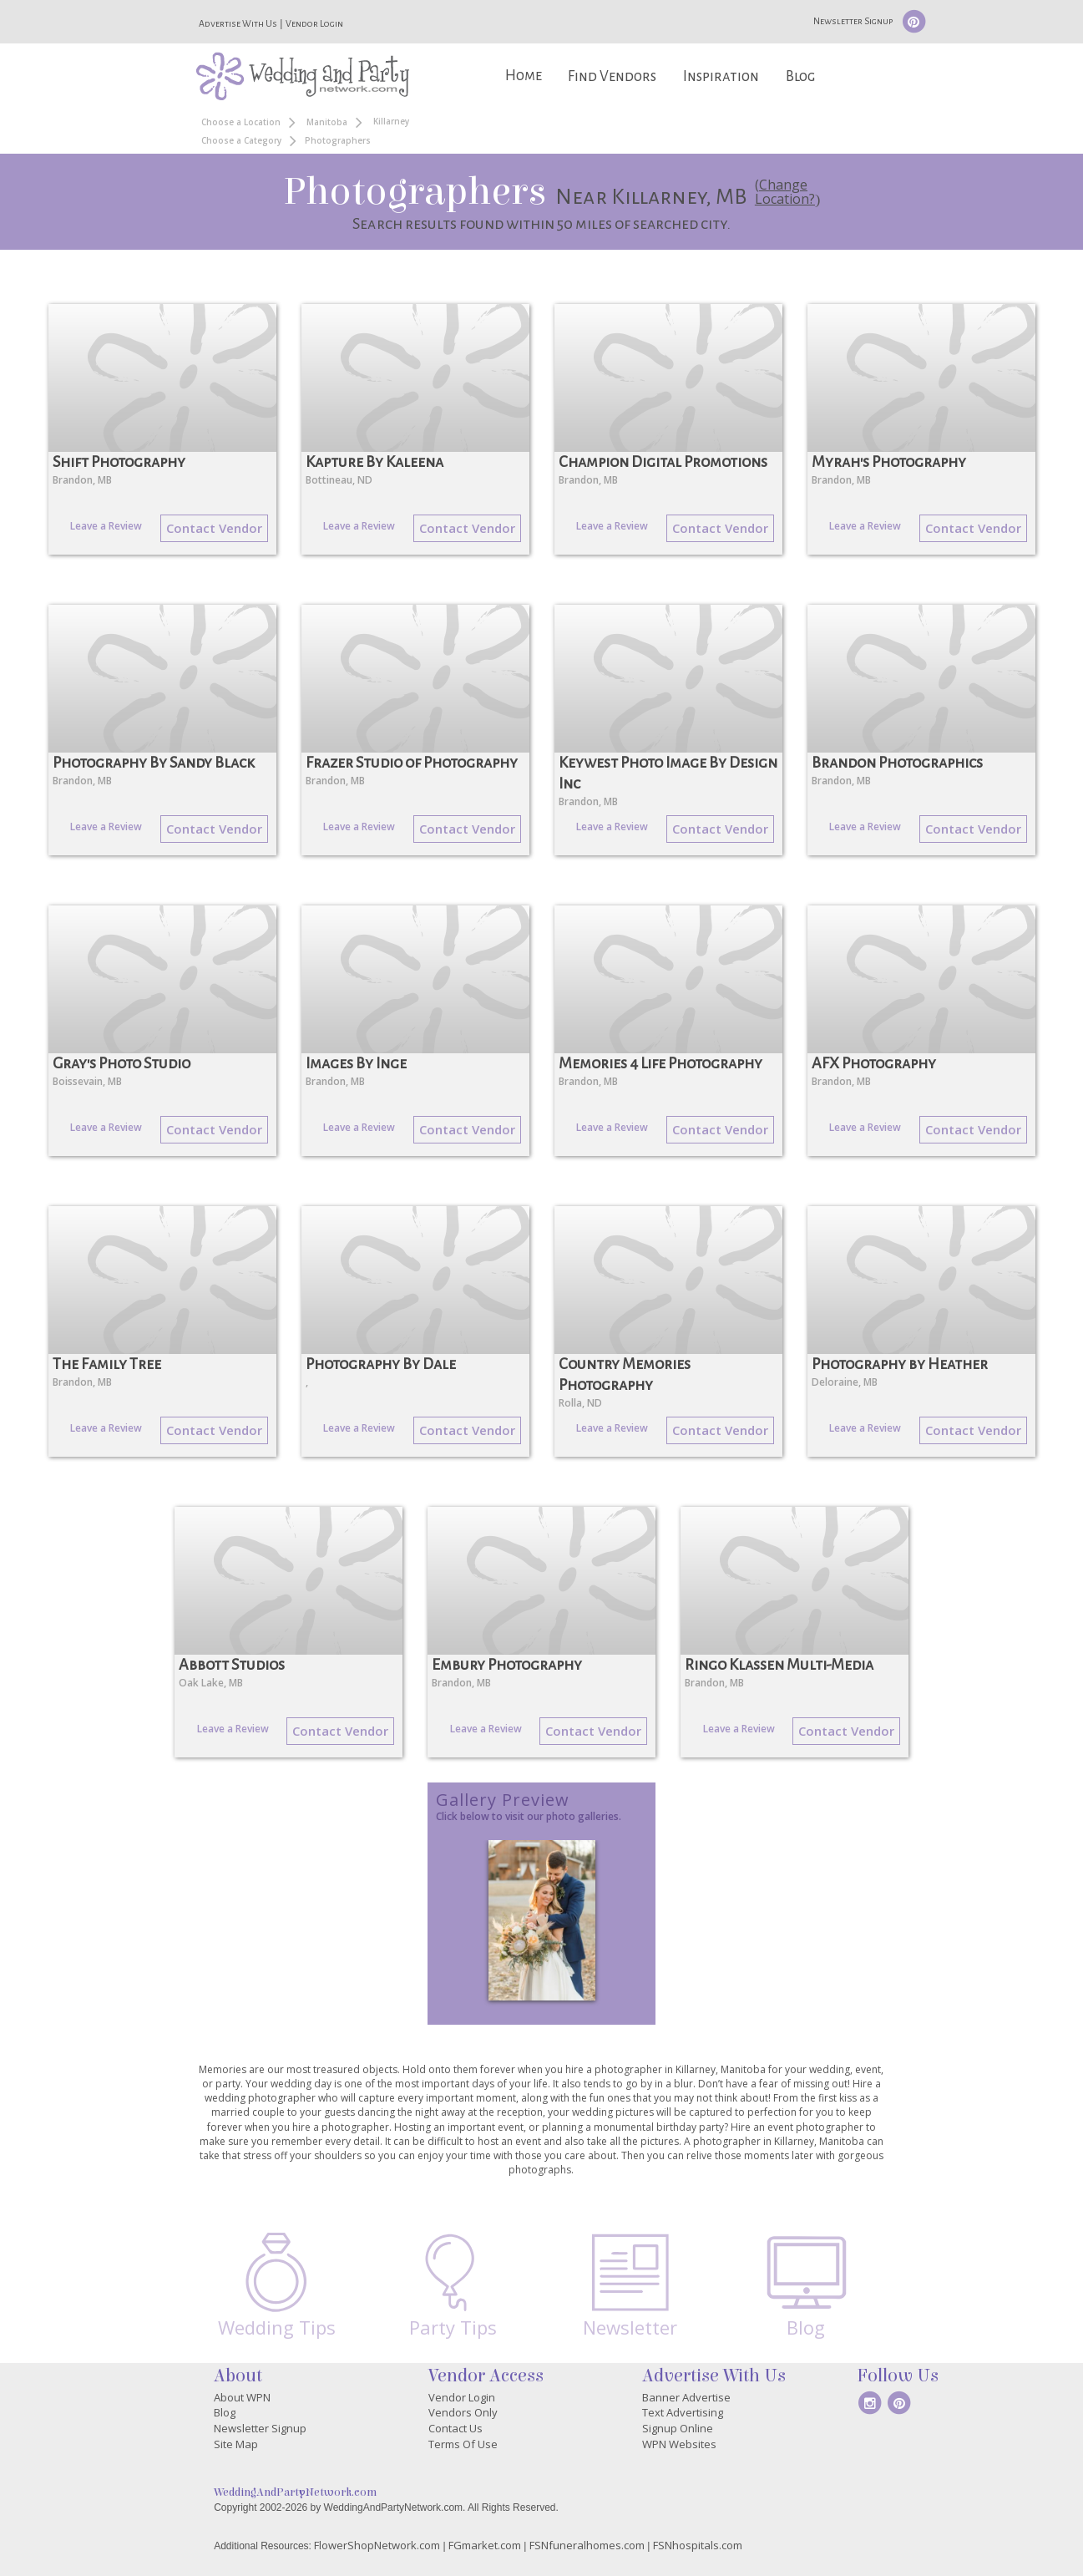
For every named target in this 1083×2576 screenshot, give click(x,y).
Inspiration (721, 76)
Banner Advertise (686, 2397)
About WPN (242, 2397)
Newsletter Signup (853, 21)
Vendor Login (314, 23)
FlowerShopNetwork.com (377, 2545)
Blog (800, 76)
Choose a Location (241, 122)
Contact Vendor (214, 528)
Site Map (236, 2444)
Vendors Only (463, 2412)
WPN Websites (679, 2444)
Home (523, 76)
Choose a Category (241, 140)
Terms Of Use (463, 2444)
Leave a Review (106, 526)
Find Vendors (612, 76)
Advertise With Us (238, 23)
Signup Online (677, 2428)
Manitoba (326, 122)
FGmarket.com (484, 2545)
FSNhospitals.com (697, 2545)
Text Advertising (682, 2412)
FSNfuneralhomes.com (587, 2545)
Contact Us (455, 2428)
